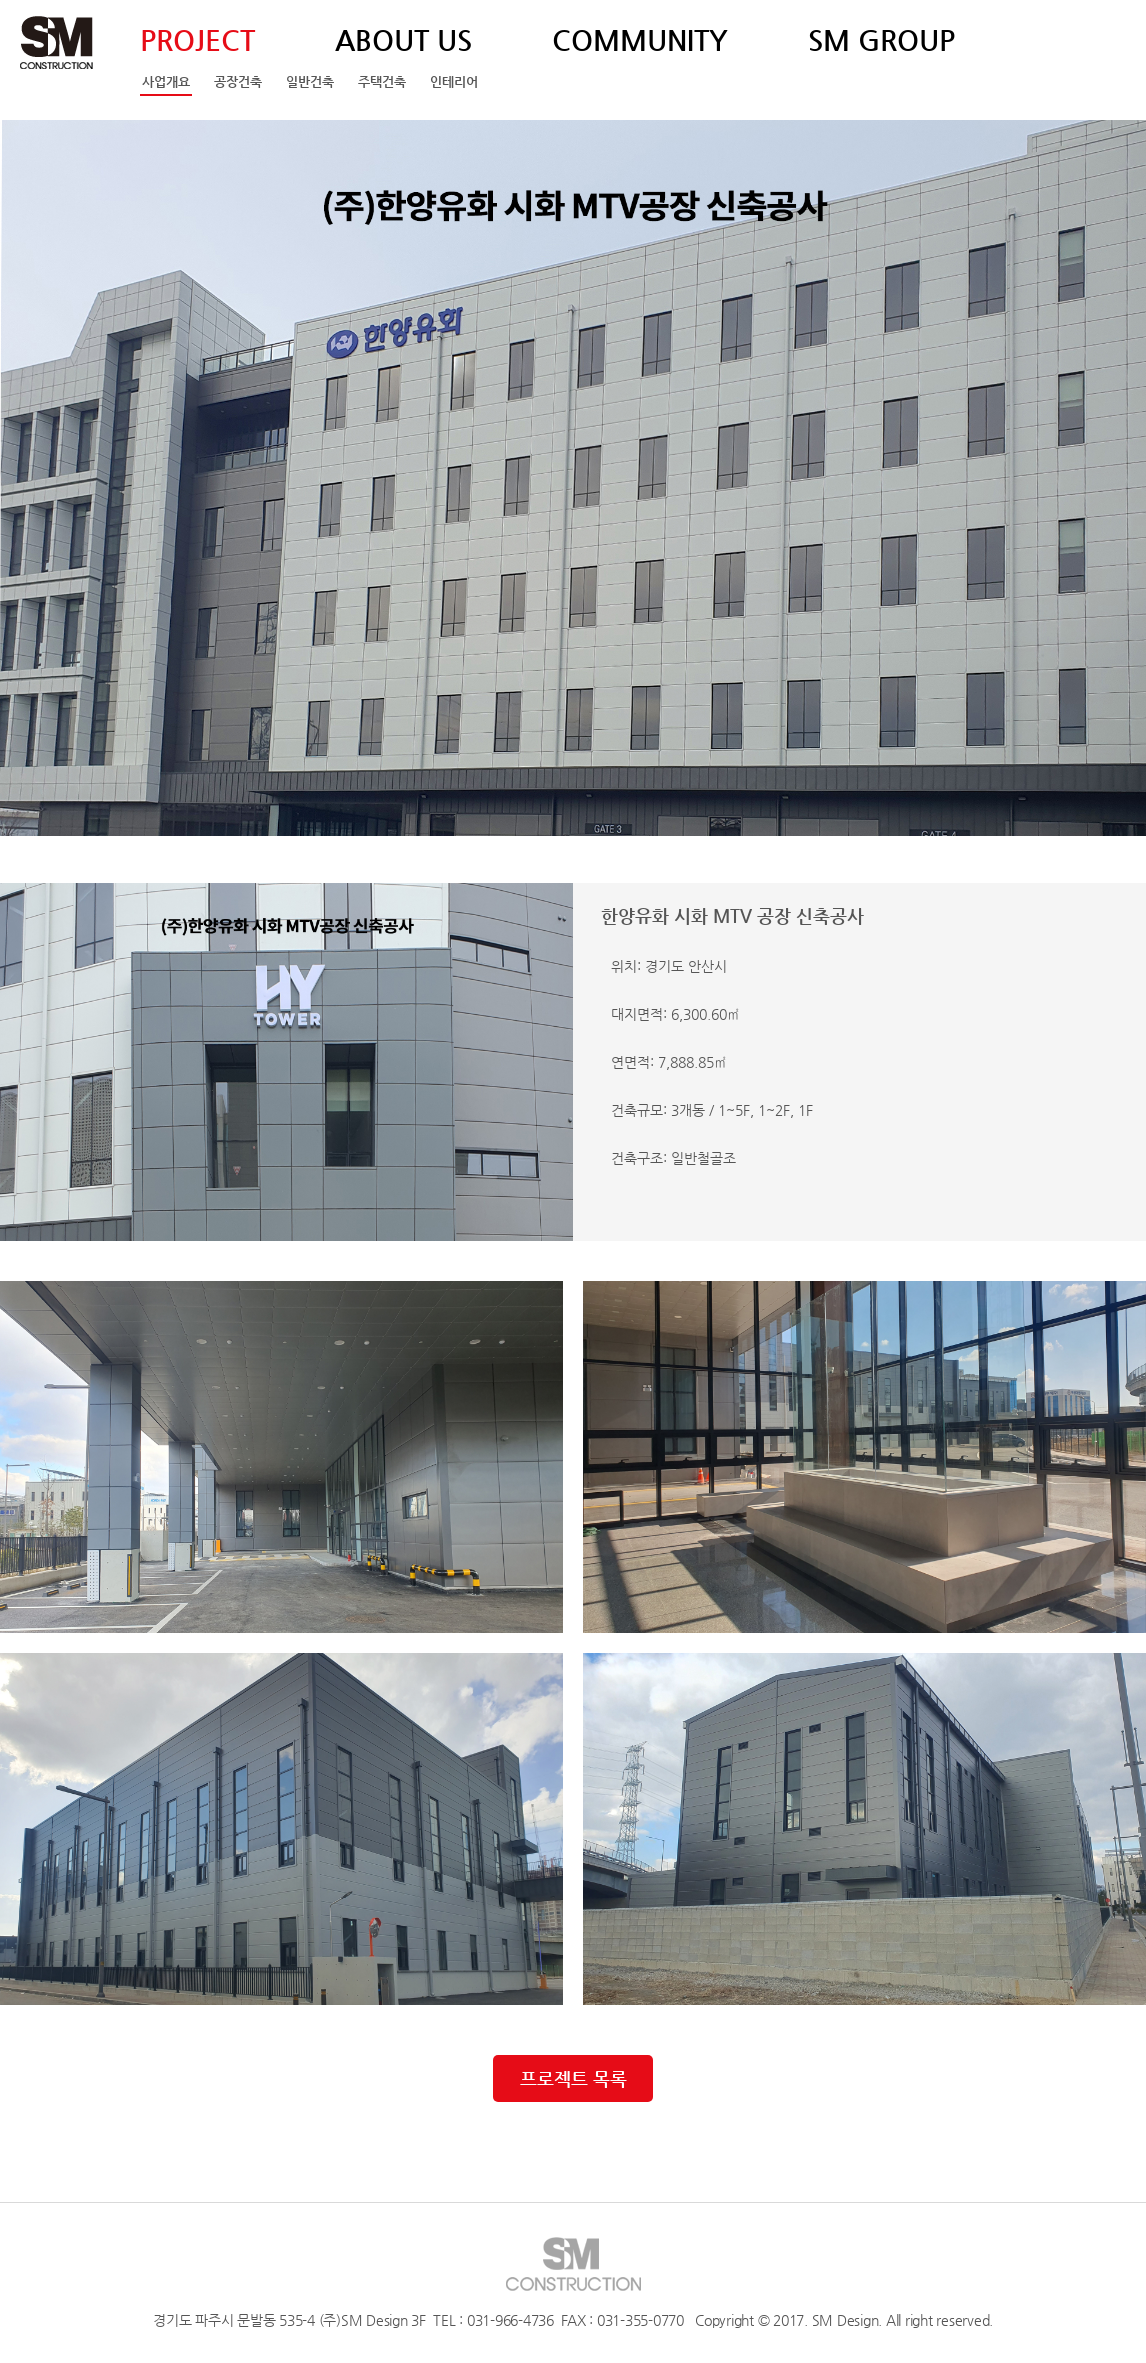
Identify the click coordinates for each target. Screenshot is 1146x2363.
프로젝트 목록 (573, 2078)
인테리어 (454, 81)
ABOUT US (403, 40)
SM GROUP (881, 40)
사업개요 (166, 81)
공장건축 (238, 81)
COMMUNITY (640, 40)
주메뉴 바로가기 (0, 0)
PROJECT (197, 40)
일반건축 (310, 81)
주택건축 (382, 81)
